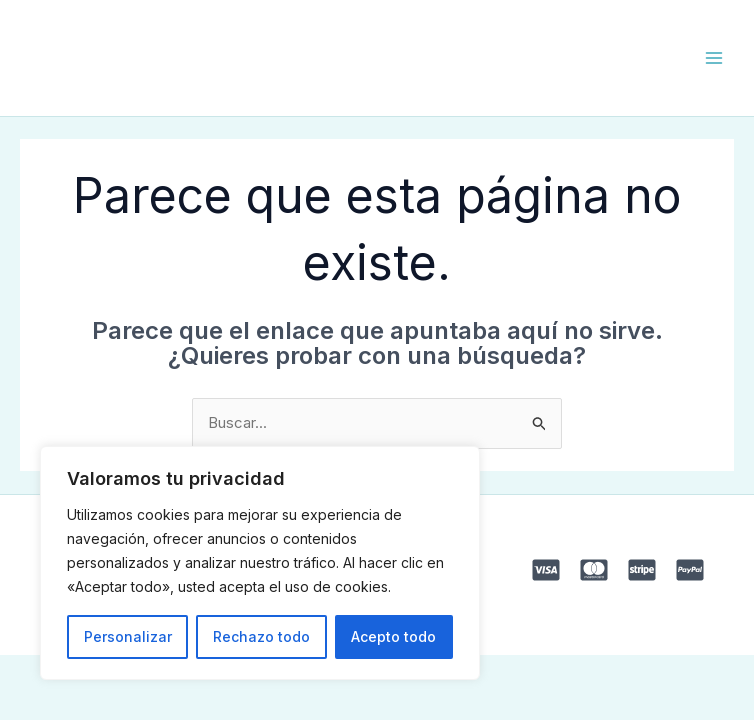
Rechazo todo (261, 636)
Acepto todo (393, 636)
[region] (260, 563)
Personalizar (128, 636)
